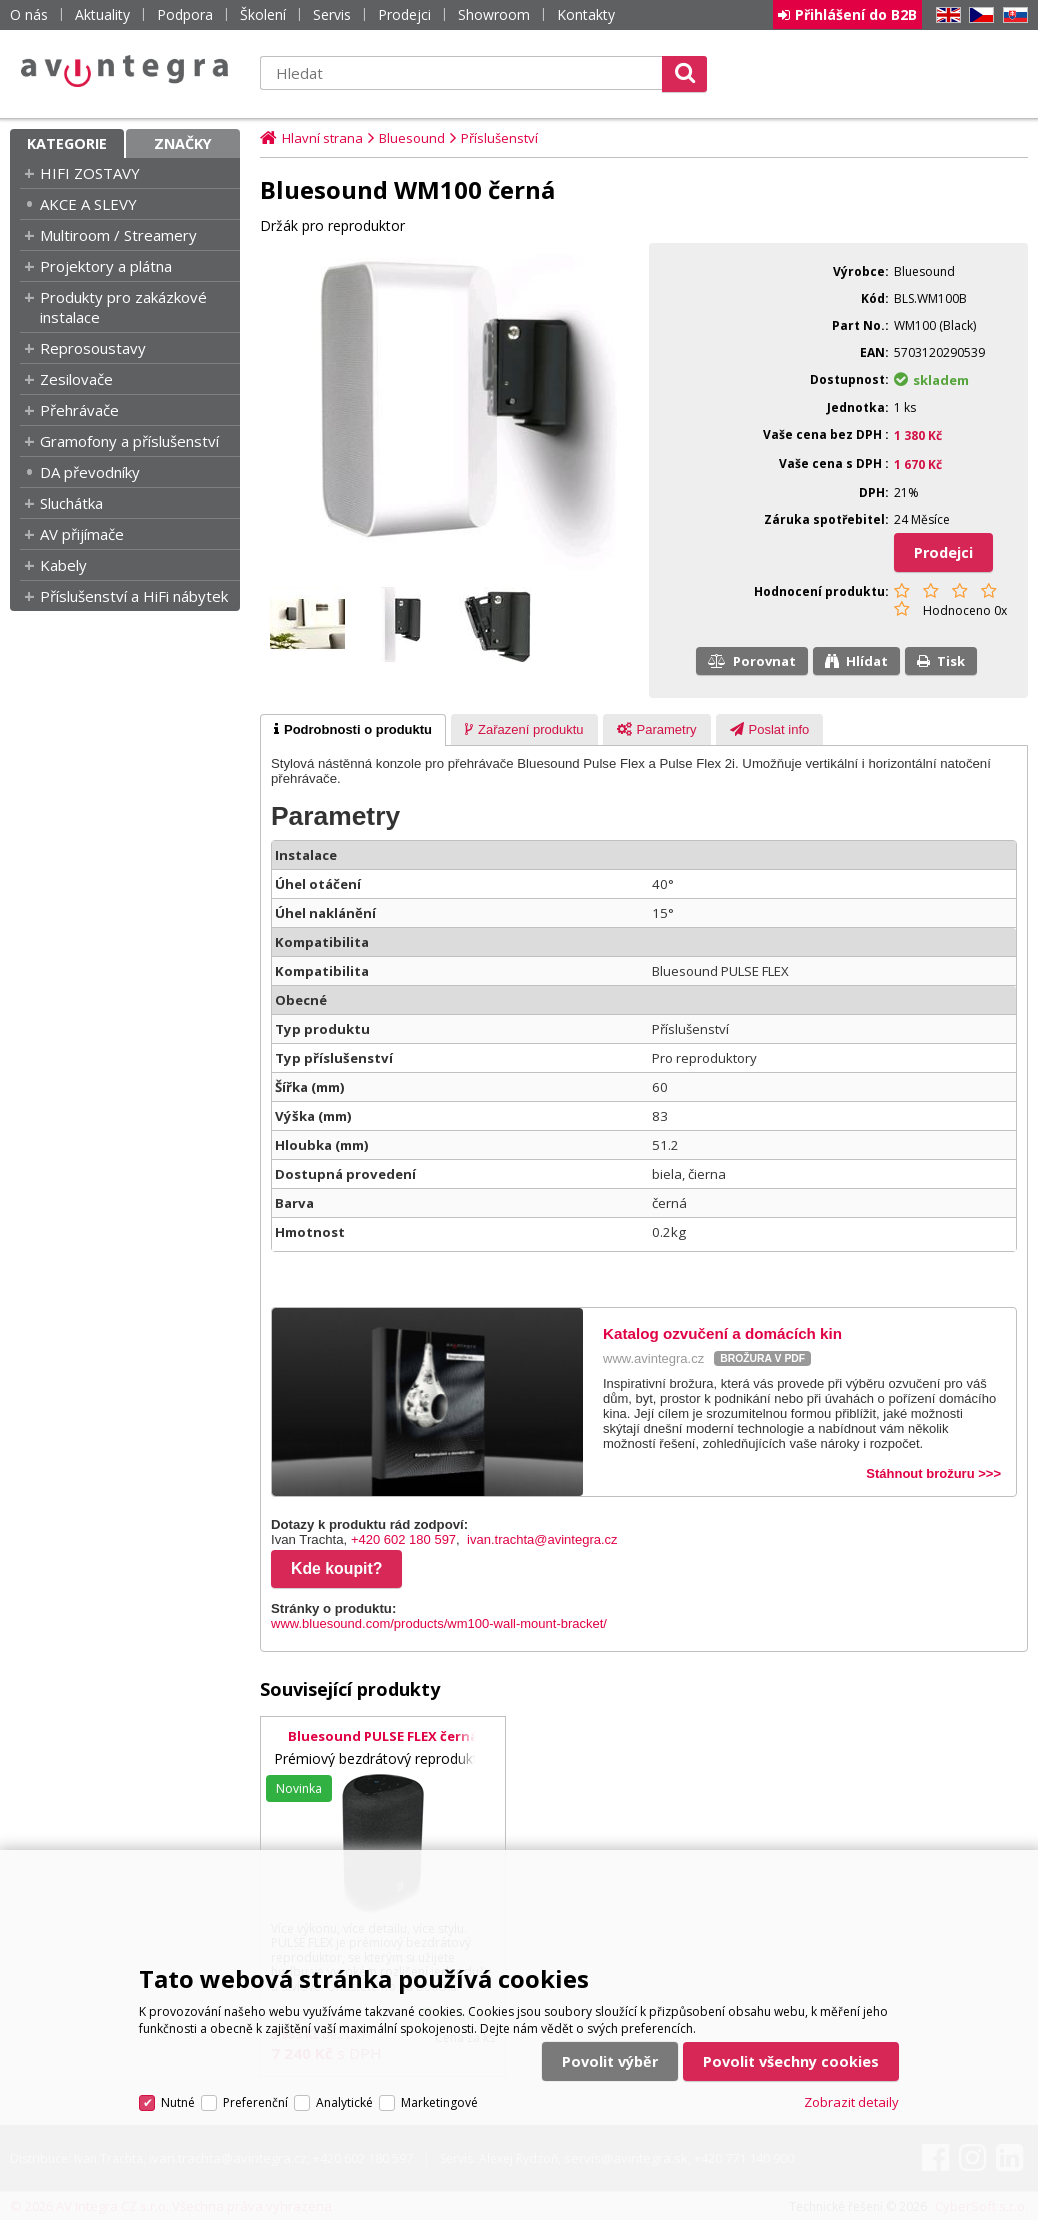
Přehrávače (79, 410)
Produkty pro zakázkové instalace (123, 307)
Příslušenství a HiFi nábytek (134, 596)
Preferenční (255, 2102)
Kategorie (67, 143)
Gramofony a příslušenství (129, 441)
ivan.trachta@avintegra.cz (542, 1539)
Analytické (344, 2102)
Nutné (178, 2102)
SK (1012, 15)
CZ (978, 15)
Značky (183, 143)
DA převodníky (90, 472)
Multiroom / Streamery (118, 235)
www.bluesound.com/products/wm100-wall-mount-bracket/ (439, 1623)
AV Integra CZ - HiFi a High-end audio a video (125, 71)
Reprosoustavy (93, 348)
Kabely (63, 565)
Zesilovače (76, 379)
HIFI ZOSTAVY (90, 173)
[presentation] (353, 730)
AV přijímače (82, 534)
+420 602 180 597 (403, 1539)
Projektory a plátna (106, 266)
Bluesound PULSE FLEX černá (383, 1736)
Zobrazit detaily (851, 2102)
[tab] (353, 730)
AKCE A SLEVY (88, 204)
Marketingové (439, 2102)
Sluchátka (71, 503)
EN (945, 15)
